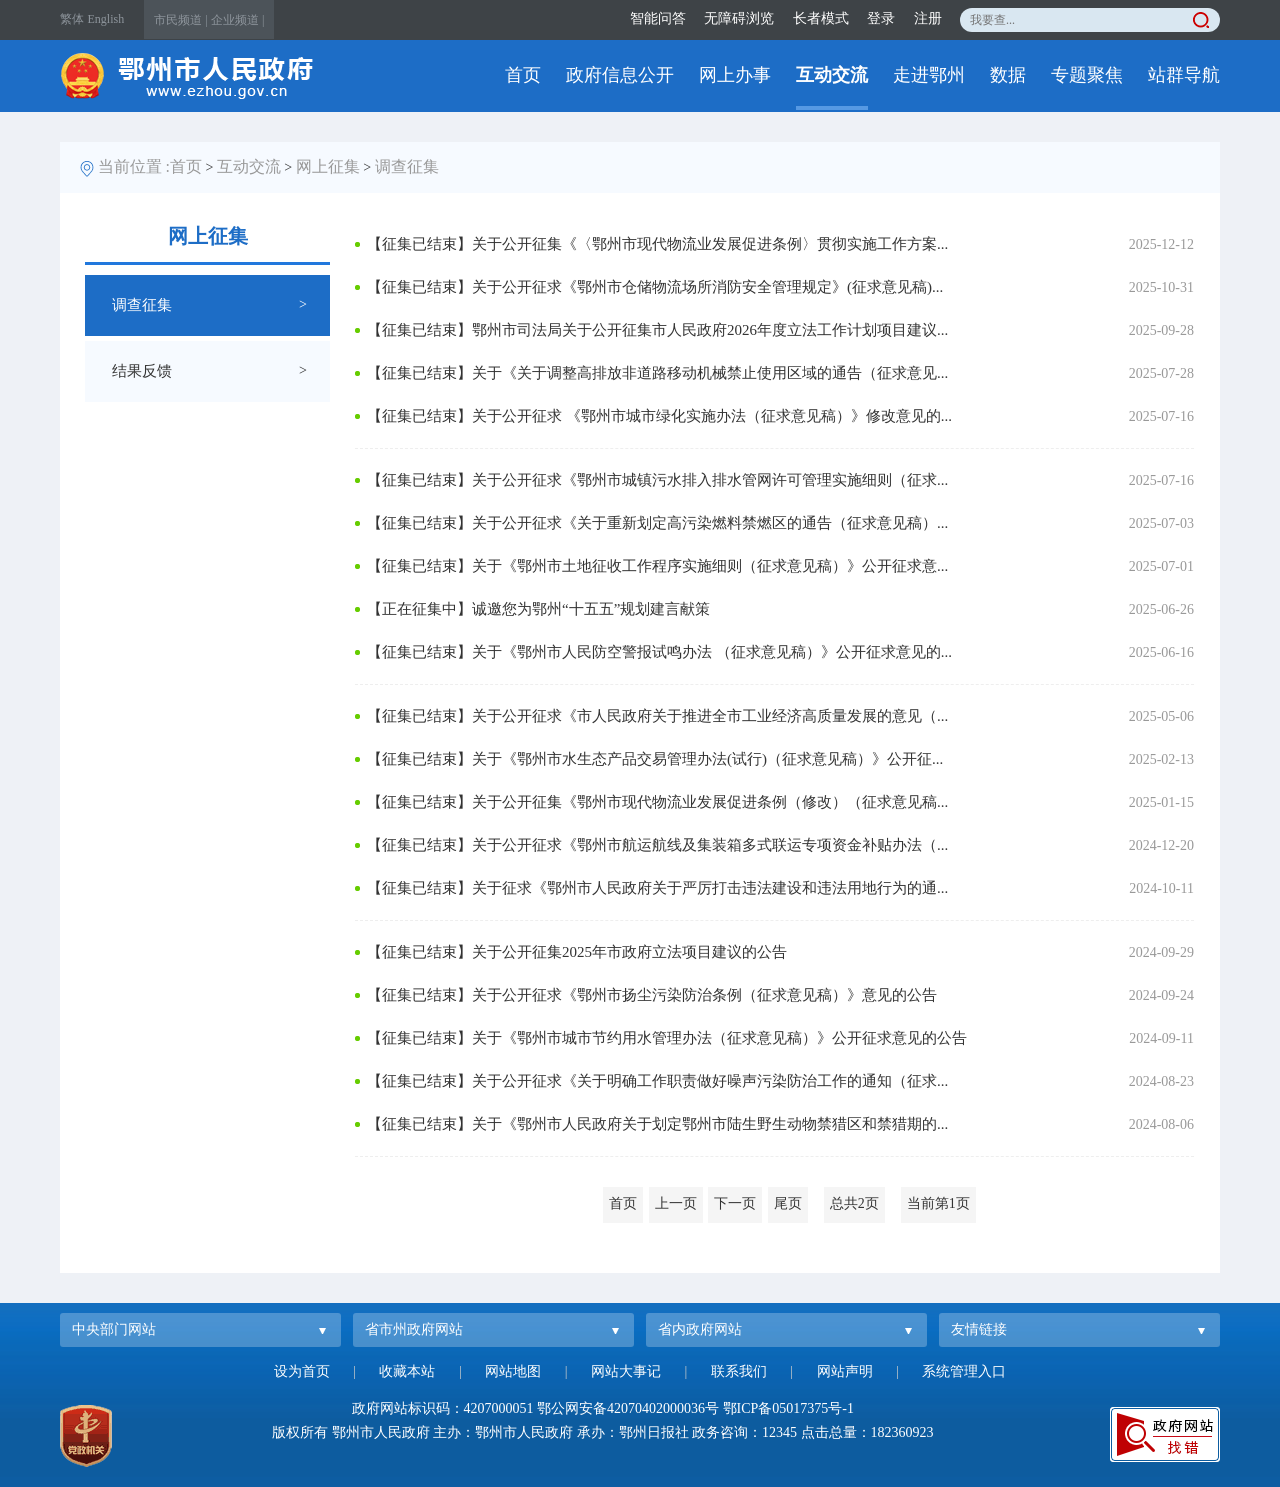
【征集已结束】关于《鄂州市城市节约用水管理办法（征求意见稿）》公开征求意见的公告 (667, 1038)
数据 (1008, 75)
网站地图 (513, 1371)
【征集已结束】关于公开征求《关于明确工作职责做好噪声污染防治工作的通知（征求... (657, 1081)
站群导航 (1184, 75)
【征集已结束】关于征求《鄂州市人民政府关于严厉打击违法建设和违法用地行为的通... (657, 888)
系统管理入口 (964, 1371)
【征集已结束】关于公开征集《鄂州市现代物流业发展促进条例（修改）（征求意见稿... (657, 802)
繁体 (72, 19)
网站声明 (845, 1371)
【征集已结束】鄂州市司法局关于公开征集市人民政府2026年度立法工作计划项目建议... (657, 330)
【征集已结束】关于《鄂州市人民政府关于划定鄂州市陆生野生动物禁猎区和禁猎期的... (657, 1124)
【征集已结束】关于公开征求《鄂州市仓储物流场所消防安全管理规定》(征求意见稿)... (655, 287)
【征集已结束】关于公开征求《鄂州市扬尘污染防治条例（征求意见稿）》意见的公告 (652, 995)
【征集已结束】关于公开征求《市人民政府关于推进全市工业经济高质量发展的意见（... (657, 716)
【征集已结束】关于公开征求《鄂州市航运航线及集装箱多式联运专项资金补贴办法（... (657, 845)
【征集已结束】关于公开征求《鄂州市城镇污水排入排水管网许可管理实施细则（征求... (657, 480)
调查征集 (407, 166)
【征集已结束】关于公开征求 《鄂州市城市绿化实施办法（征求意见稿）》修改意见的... (659, 416)
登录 (881, 18)
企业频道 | (237, 20)
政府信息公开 (620, 75)
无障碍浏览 (739, 18)
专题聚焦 (1087, 75)
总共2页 (854, 1203)
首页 (523, 75)
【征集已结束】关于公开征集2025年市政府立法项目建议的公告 (577, 952)
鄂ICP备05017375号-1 (788, 1408)
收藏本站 (407, 1371)
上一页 (676, 1203)
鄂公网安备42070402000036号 (628, 1408)
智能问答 (658, 18)
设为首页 (302, 1371)
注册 (928, 18)
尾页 (788, 1203)
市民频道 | (180, 20)
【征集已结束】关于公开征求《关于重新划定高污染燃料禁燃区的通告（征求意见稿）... (657, 523)
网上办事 (735, 75)
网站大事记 (626, 1371)
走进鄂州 (929, 75)
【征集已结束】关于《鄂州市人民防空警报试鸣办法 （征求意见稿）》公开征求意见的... (659, 652)
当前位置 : (134, 166)
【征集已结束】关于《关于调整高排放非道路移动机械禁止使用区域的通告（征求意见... (657, 373)
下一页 (735, 1203)
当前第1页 (938, 1203)
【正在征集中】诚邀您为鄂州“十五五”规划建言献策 (538, 609)
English (106, 19)
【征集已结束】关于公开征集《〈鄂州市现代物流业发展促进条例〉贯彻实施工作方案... (657, 244)
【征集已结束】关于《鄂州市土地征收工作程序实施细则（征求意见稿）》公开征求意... (657, 566)
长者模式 (821, 18)
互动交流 (832, 75)
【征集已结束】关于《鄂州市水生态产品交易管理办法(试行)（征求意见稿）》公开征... (655, 759)
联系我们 (739, 1371)
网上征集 (328, 166)
